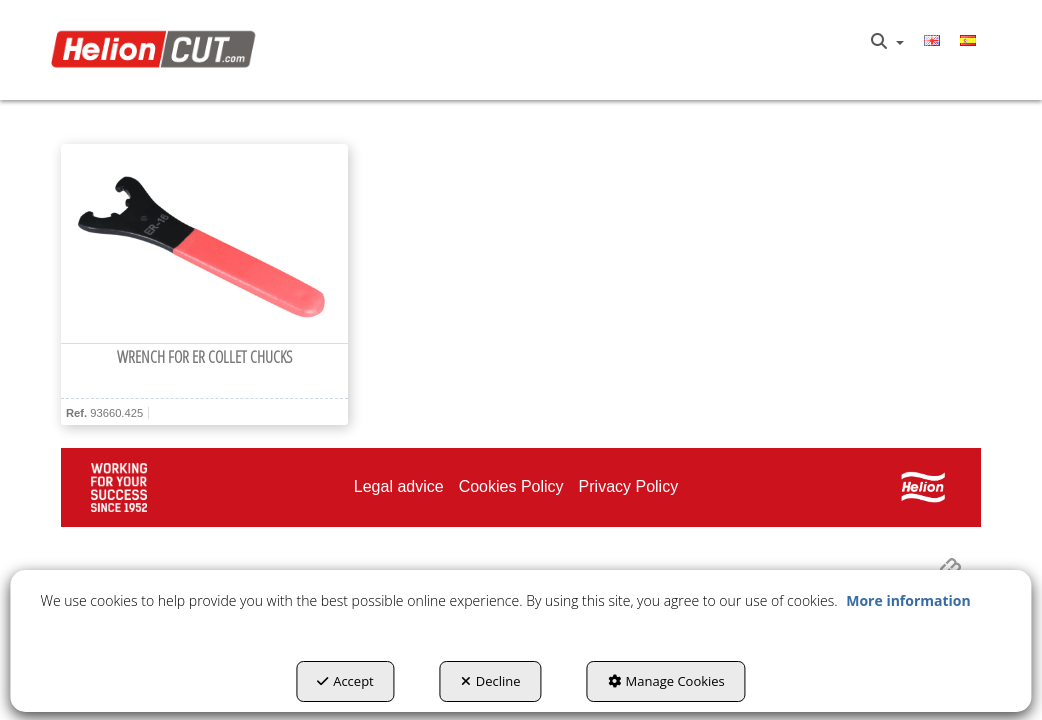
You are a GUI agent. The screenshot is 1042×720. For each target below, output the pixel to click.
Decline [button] (491, 681)
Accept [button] (345, 681)
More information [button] (908, 600)
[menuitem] (887, 42)
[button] (157, 50)
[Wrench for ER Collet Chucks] (204, 244)
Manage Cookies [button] (666, 681)
